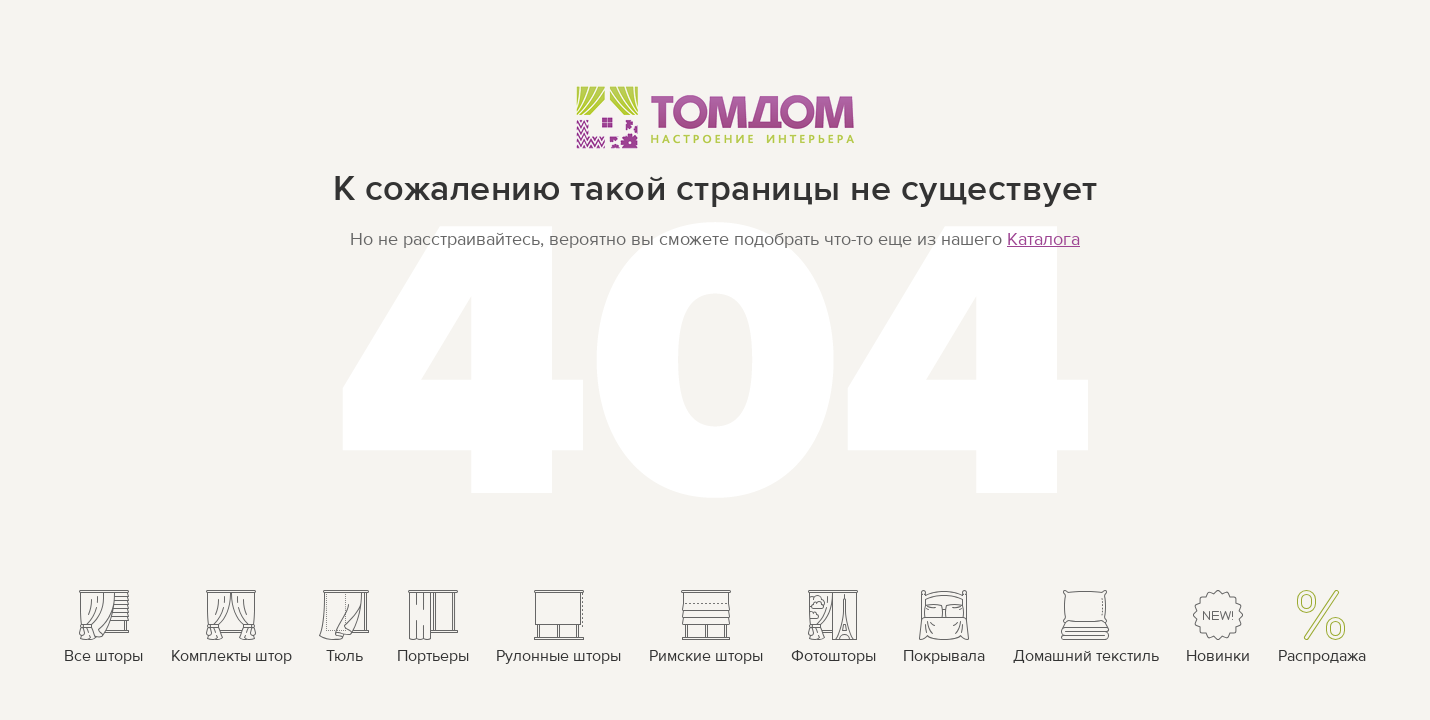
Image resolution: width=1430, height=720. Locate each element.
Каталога (1043, 239)
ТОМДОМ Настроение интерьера (715, 116)
